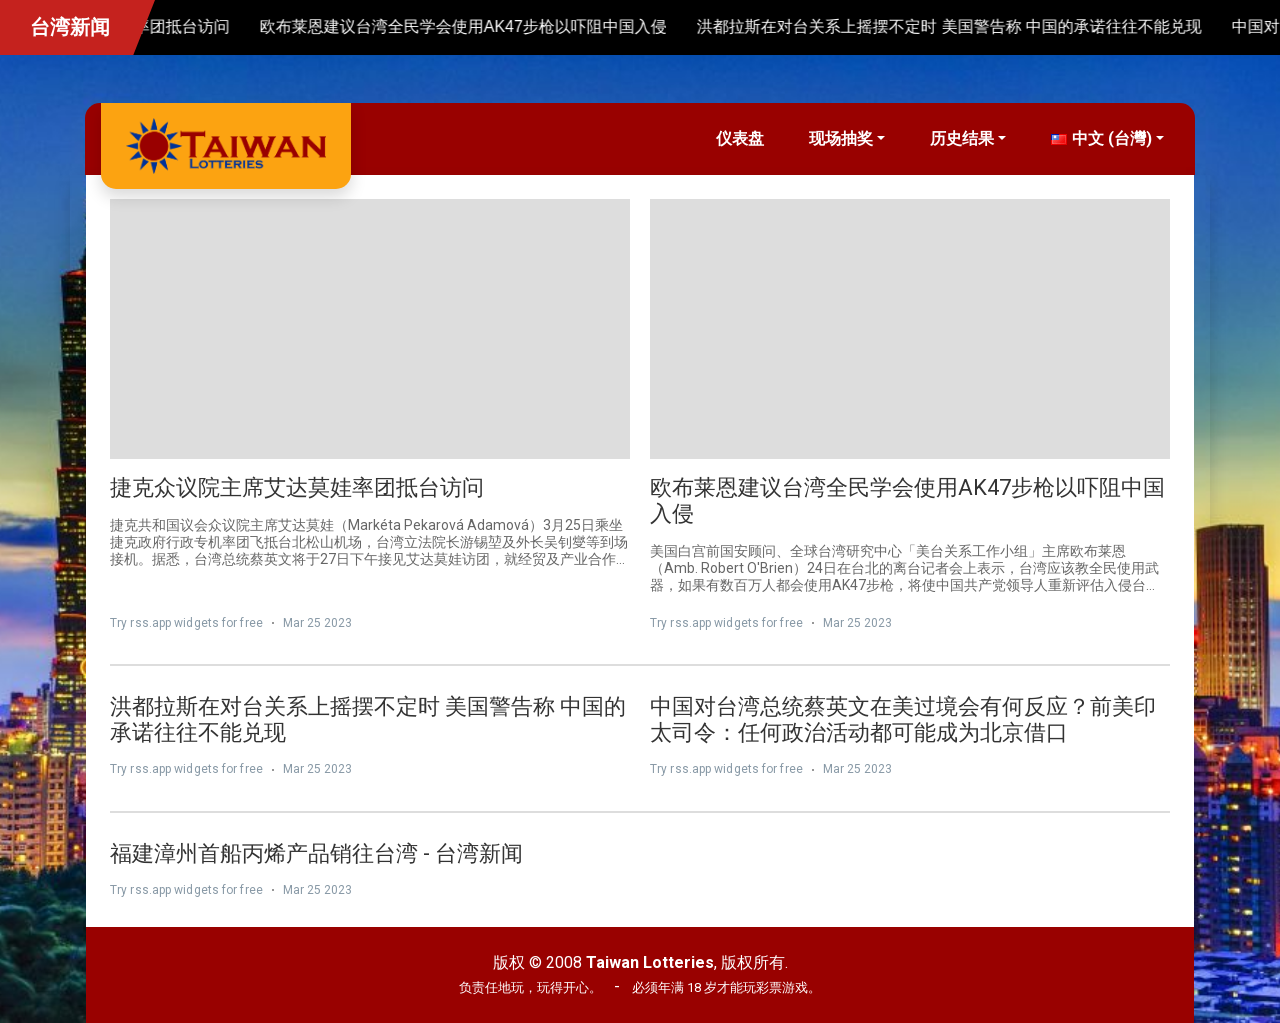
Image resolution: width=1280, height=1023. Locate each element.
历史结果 (962, 138)
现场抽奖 (841, 138)
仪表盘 (740, 138)
